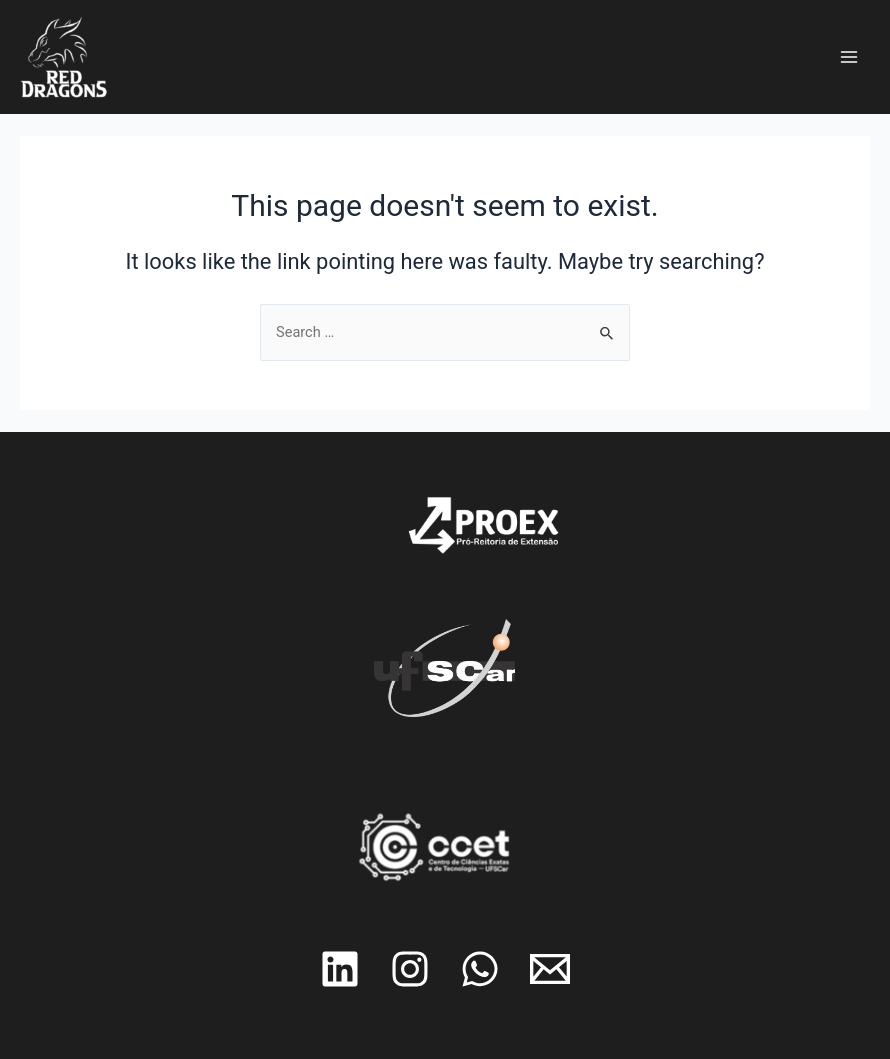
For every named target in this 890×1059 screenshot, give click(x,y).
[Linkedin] (340, 969)
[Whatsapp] (480, 969)
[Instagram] (410, 969)
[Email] (550, 969)
